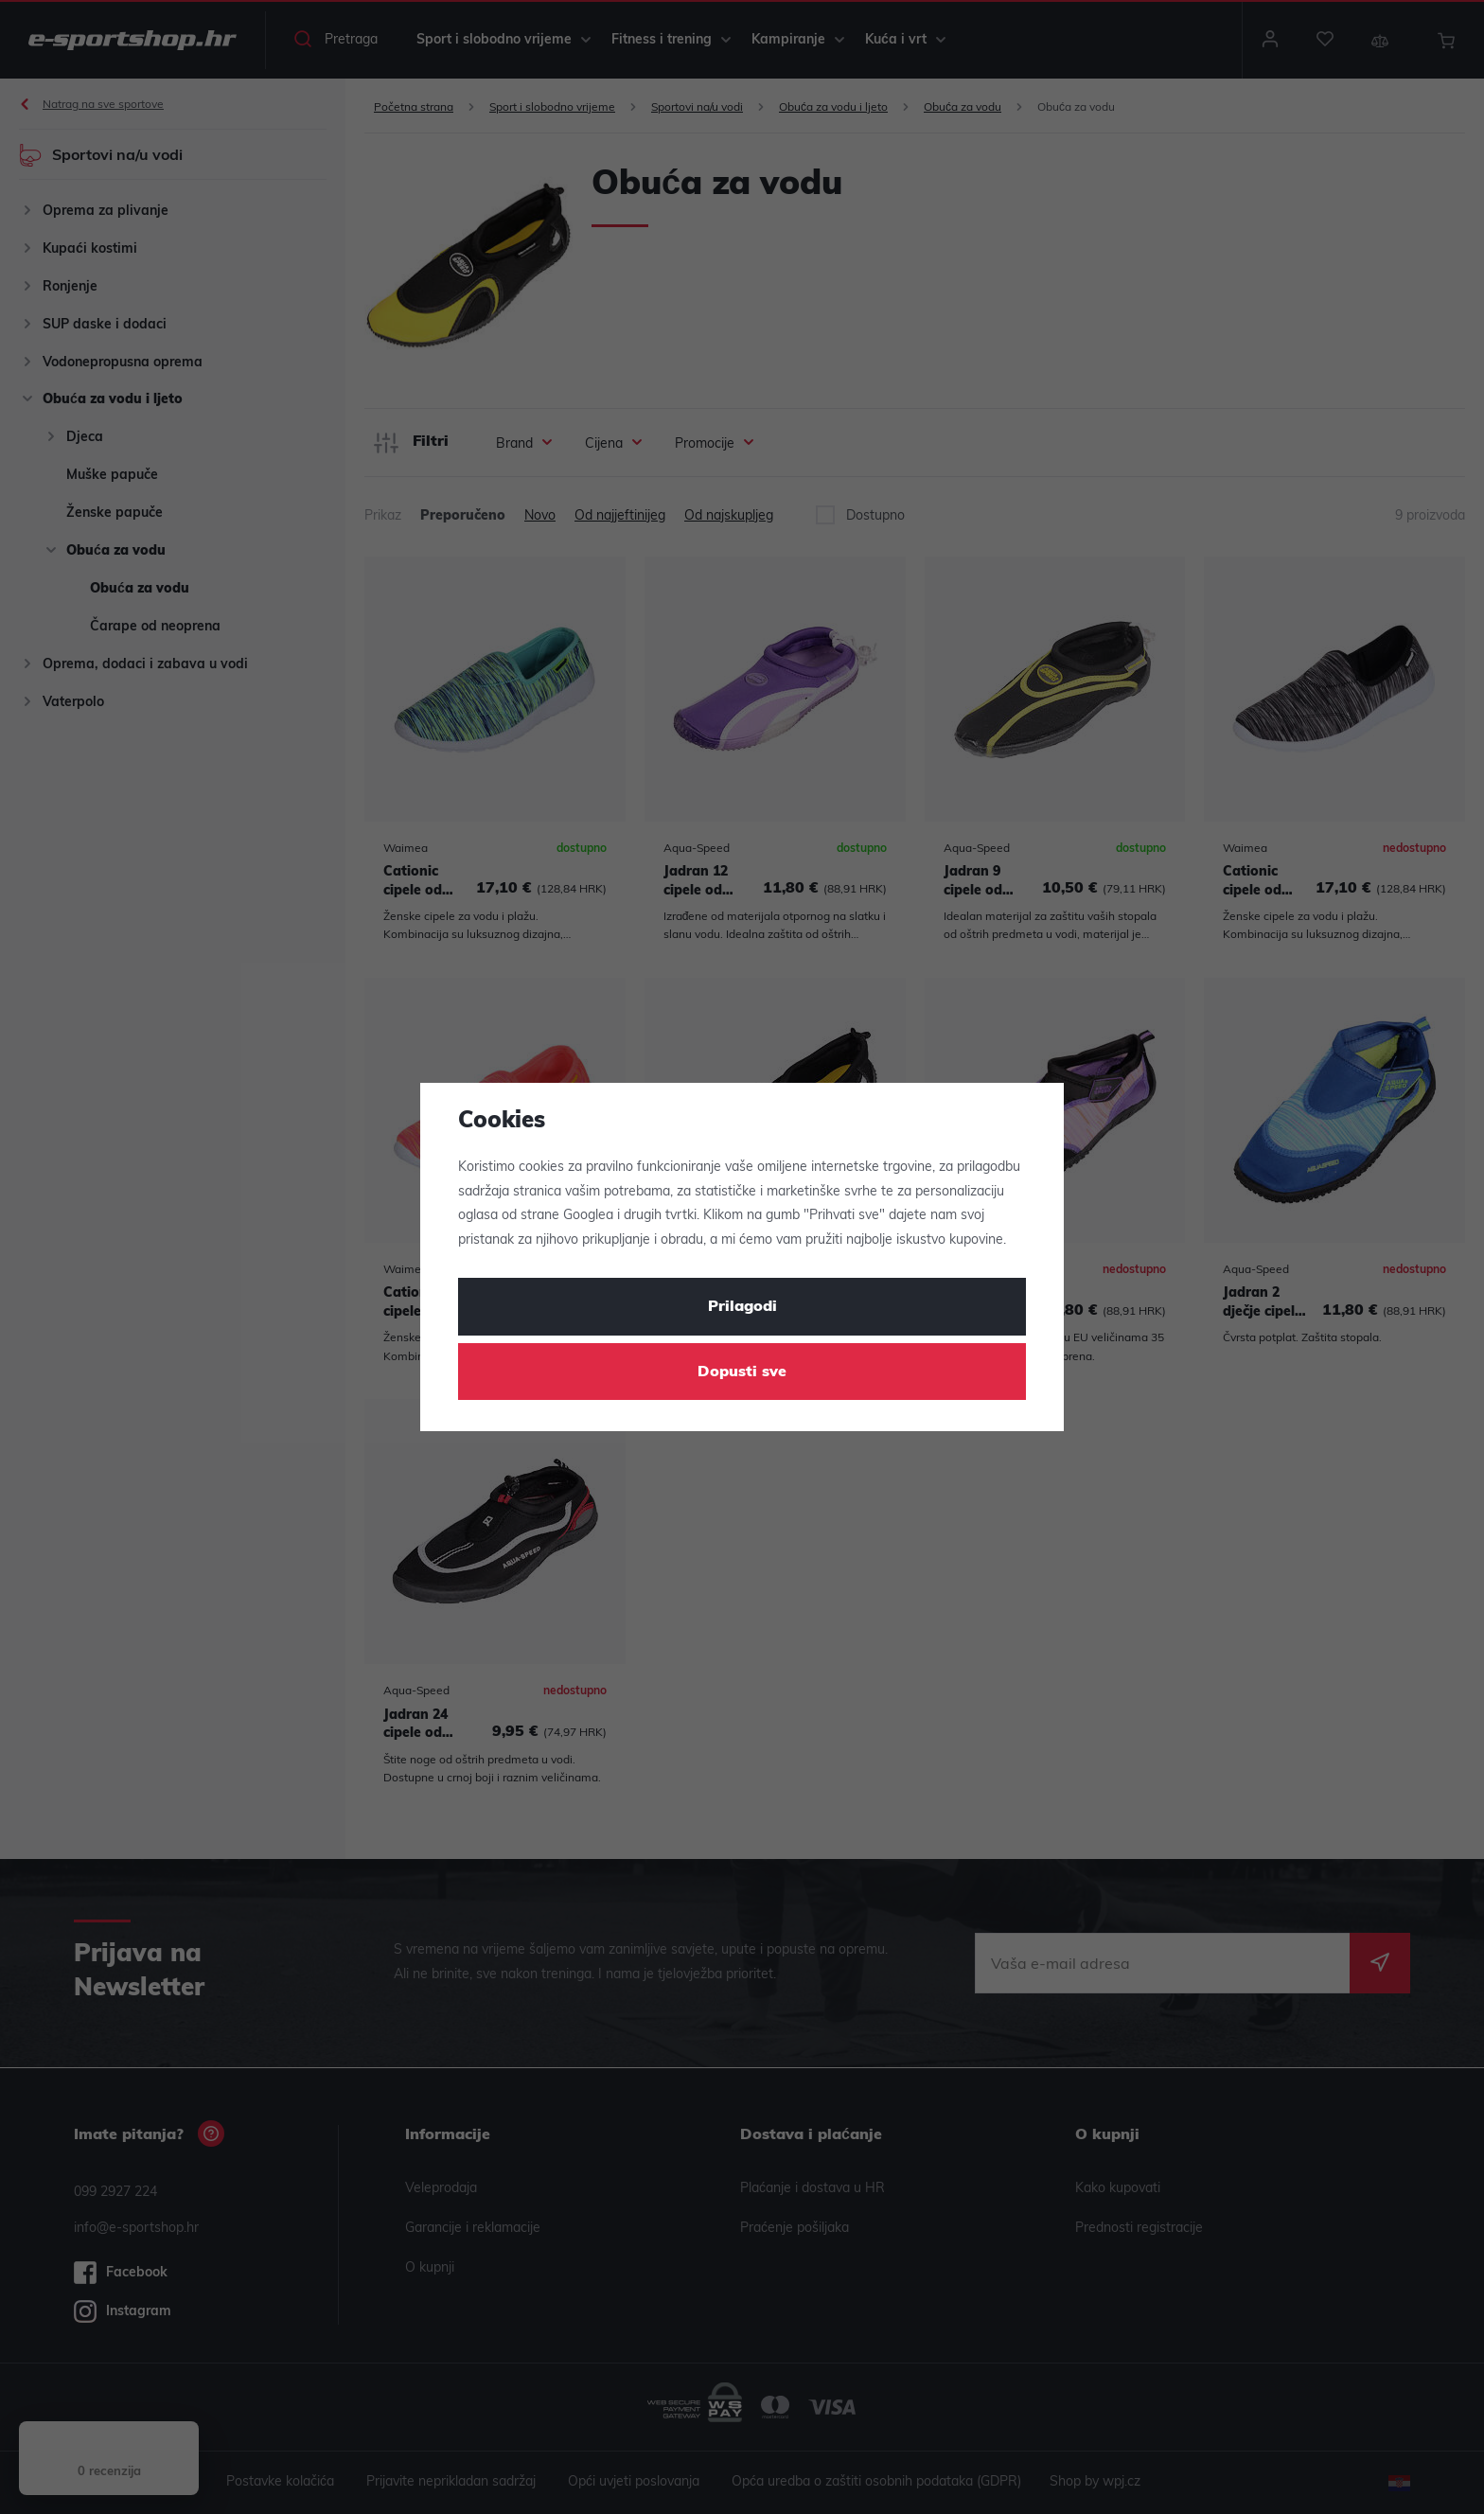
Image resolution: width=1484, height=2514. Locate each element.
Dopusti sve (742, 1372)
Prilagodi (742, 1307)
